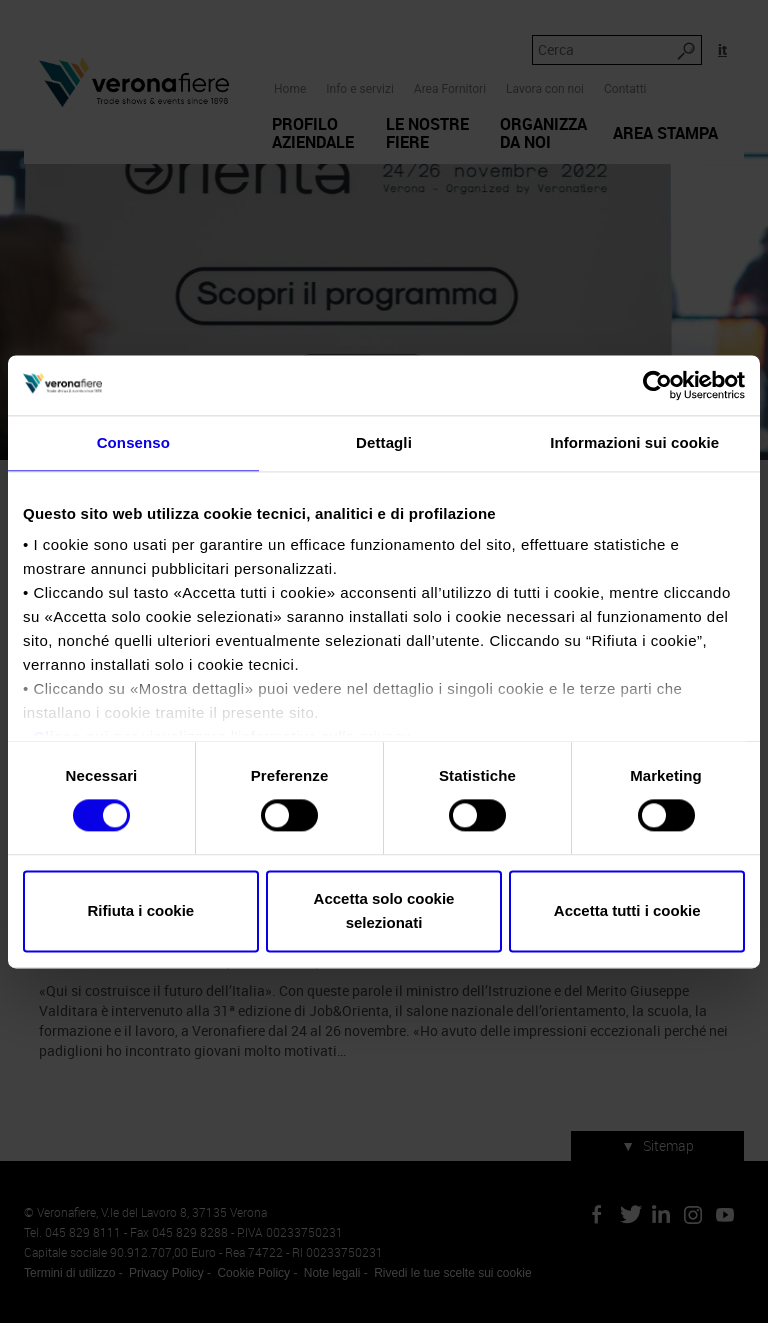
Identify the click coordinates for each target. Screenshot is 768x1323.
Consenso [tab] (133, 442)
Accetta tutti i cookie (627, 910)
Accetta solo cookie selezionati (384, 910)
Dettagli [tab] (384, 442)
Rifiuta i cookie (140, 910)
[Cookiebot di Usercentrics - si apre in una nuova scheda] (657, 385)
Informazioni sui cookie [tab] (634, 442)
